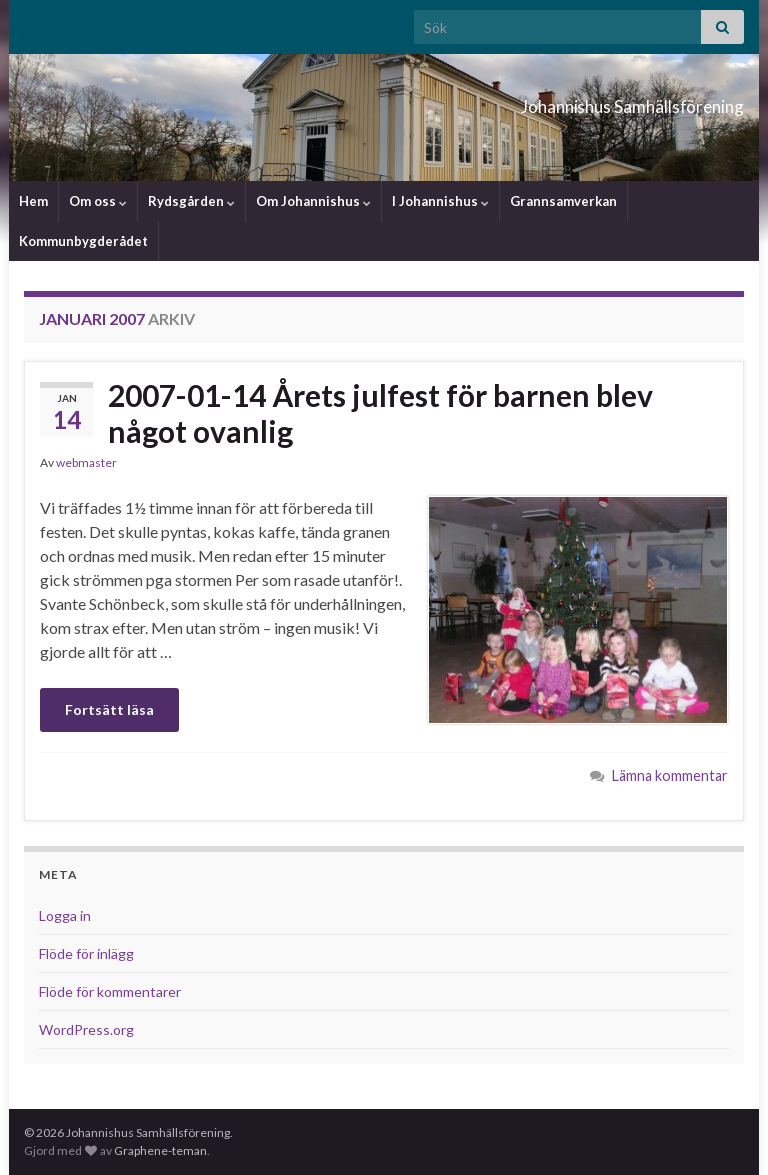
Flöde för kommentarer (110, 991)
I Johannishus (440, 201)
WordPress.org (86, 1029)
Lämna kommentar (670, 775)
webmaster (86, 462)
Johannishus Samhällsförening (548, 100)
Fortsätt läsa (109, 709)
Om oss (98, 201)
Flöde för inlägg (86, 953)
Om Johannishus (313, 201)
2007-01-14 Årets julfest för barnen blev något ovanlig (380, 413)
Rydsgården (191, 201)
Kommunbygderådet (83, 241)
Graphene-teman (160, 1150)
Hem (33, 201)
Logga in (65, 915)
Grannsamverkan (563, 201)
